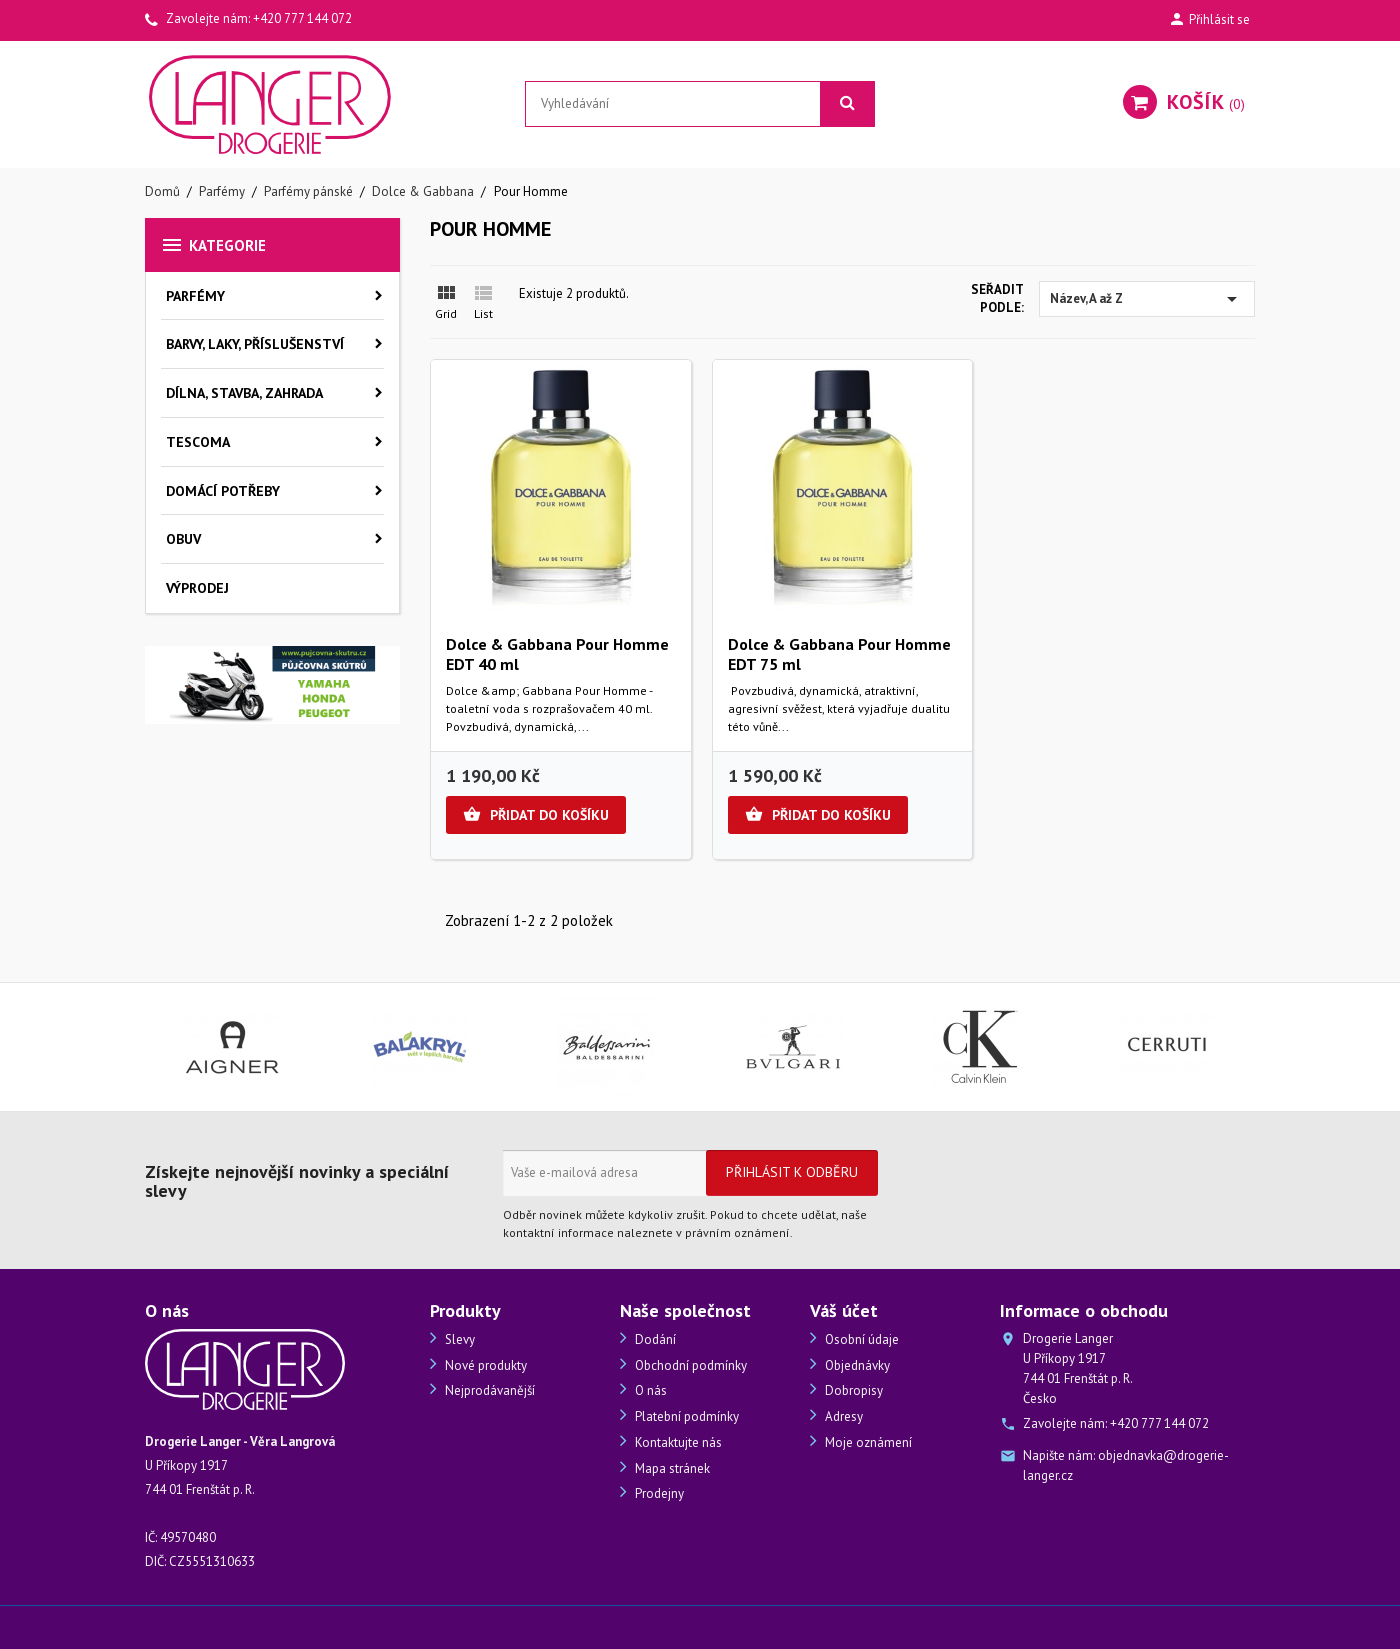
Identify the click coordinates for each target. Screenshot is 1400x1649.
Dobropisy (852, 1390)
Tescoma (198, 442)
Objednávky (856, 1365)
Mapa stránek (671, 1468)
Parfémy (195, 296)
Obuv (183, 539)
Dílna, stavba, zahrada (244, 393)
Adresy (842, 1416)
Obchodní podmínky (689, 1365)
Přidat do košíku (536, 815)
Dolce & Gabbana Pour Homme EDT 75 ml (839, 654)
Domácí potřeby (223, 491)
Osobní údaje (860, 1339)
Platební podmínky (685, 1416)
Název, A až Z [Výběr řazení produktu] (1147, 299)
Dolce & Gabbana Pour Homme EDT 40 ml (557, 654)
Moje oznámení (867, 1442)
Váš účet (844, 1310)
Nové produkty (484, 1365)
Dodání (654, 1339)
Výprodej (197, 588)
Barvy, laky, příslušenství (255, 344)
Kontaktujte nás (677, 1442)
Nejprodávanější (488, 1390)
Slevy (458, 1339)
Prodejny (658, 1493)
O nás (649, 1390)
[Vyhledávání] (700, 104)
